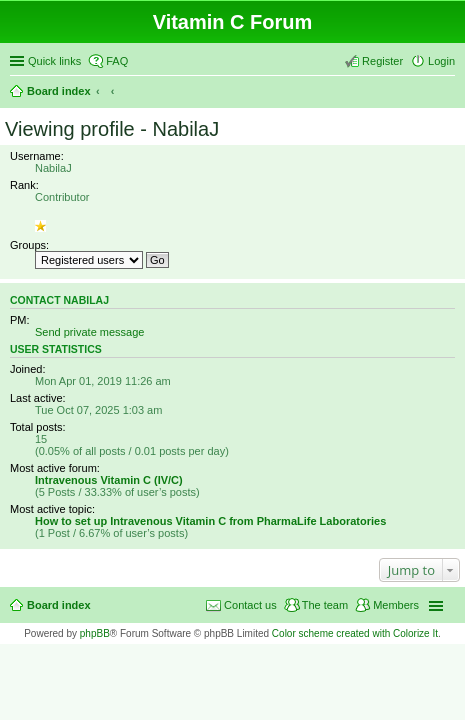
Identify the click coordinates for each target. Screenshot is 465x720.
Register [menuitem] (382, 61)
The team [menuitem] (325, 605)
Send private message (89, 332)
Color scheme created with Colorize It (355, 633)
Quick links (54, 61)
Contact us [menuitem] (250, 605)
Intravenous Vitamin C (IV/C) (109, 480)
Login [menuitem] (441, 61)
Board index (59, 91)
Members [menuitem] (396, 605)
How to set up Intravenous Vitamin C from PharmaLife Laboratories (210, 521)
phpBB (95, 633)
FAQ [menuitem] (117, 61)
